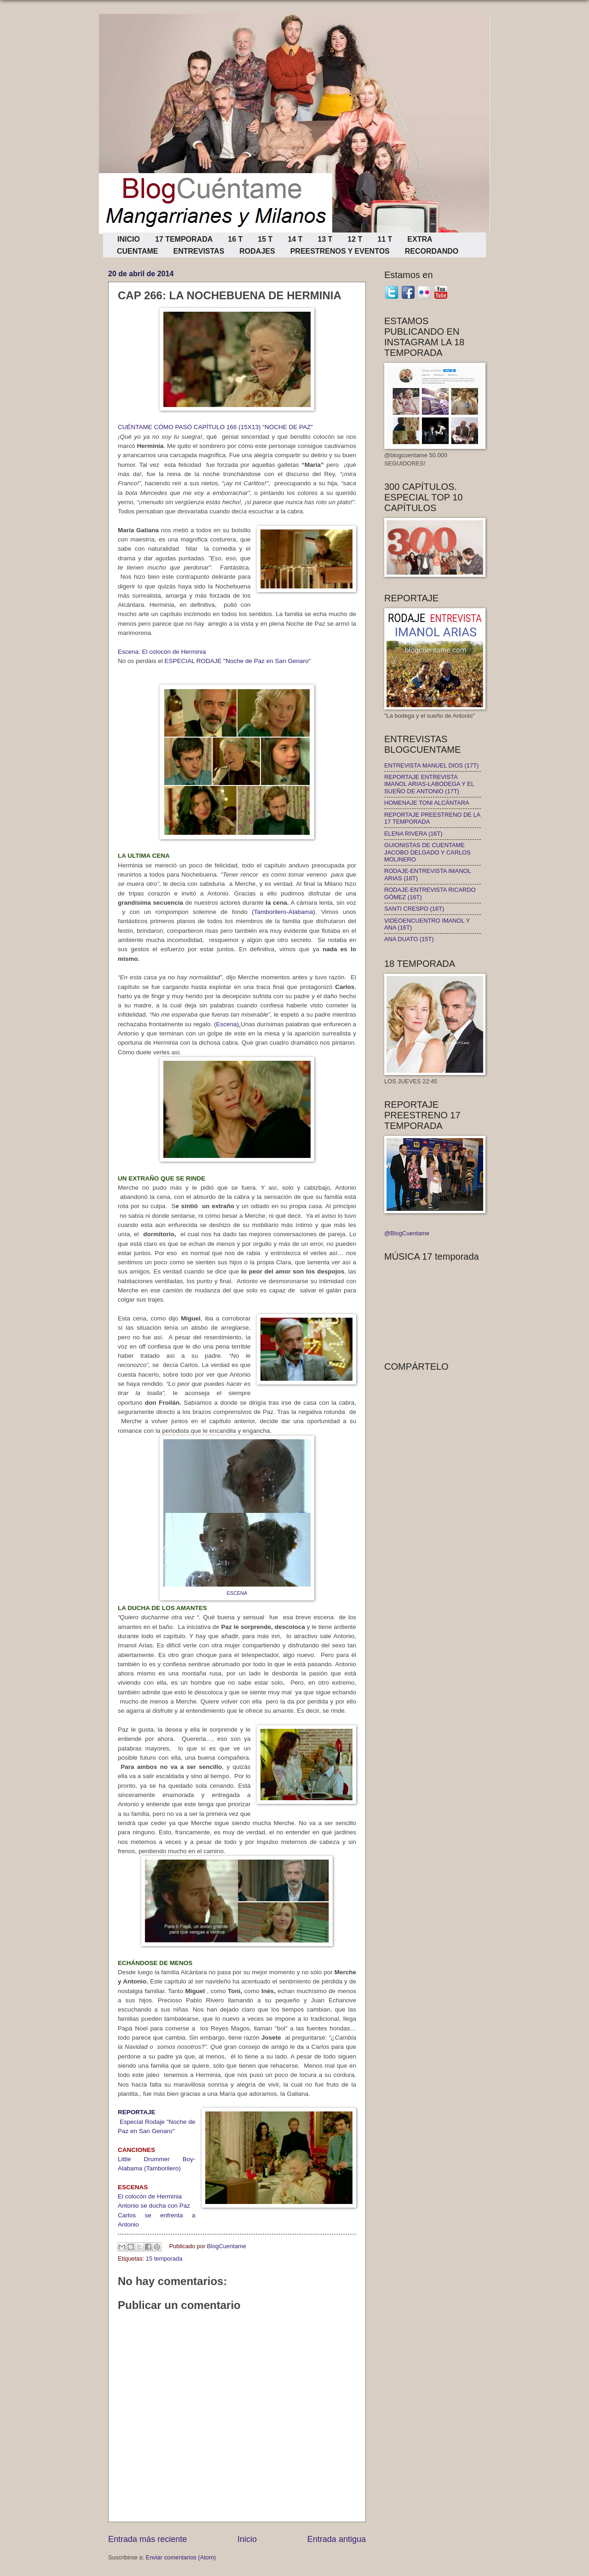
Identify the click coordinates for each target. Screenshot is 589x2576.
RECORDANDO (431, 251)
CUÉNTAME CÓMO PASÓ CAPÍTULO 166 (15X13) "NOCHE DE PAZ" (215, 427)
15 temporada (164, 2258)
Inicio (247, 2539)
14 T (295, 239)
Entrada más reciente (147, 2539)
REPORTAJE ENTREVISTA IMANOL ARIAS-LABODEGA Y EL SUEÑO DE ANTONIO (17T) (429, 784)
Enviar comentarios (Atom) (181, 2557)
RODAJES (257, 251)
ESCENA (237, 1593)
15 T (265, 239)
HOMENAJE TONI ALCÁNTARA (426, 802)
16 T (235, 239)
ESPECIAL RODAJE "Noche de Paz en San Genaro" (237, 660)
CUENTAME (137, 251)
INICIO (128, 239)
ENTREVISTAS (198, 251)
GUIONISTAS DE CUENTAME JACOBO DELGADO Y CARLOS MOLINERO (427, 852)
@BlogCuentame (406, 1233)
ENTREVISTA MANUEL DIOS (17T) (431, 765)
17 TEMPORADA (184, 239)
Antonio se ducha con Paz (154, 2205)
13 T (325, 239)
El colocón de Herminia (150, 2196)
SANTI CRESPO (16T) (414, 908)
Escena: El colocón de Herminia (162, 651)
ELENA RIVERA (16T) (413, 833)
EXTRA (419, 239)
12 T (354, 239)
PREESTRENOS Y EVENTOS (340, 251)
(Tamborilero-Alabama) (283, 911)
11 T (384, 239)
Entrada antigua (336, 2539)
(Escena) (226, 1024)
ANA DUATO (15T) (409, 939)
